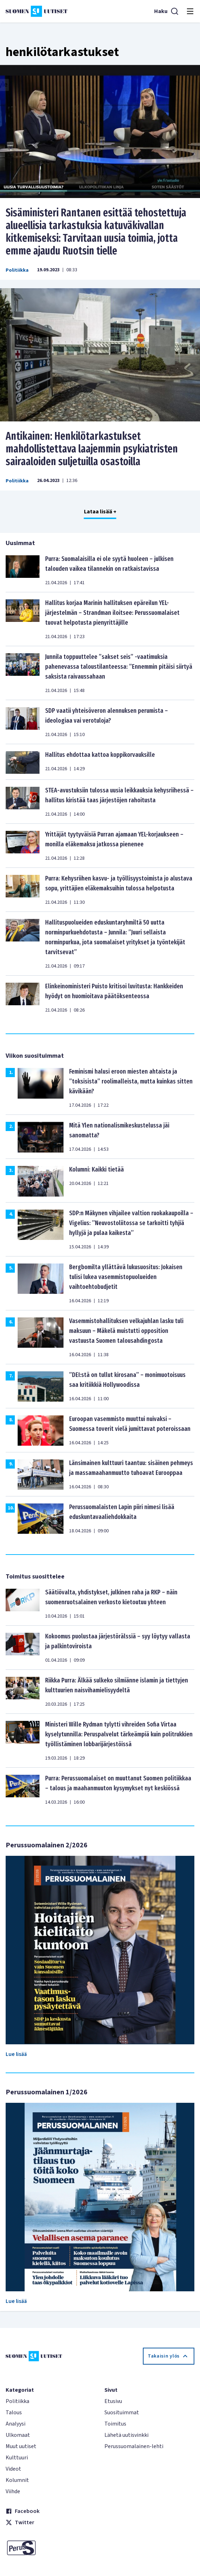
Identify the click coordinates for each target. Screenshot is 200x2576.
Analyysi (15, 2424)
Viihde (13, 2491)
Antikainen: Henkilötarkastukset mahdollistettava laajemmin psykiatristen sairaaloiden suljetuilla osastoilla (92, 449)
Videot (13, 2469)
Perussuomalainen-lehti (133, 2446)
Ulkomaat (18, 2435)
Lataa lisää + (100, 511)
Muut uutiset (21, 2446)
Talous (14, 2412)
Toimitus (115, 2424)
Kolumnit (17, 2480)
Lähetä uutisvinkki (126, 2435)
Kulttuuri (17, 2457)
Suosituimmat (121, 2412)
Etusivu (113, 2401)
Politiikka (17, 270)
